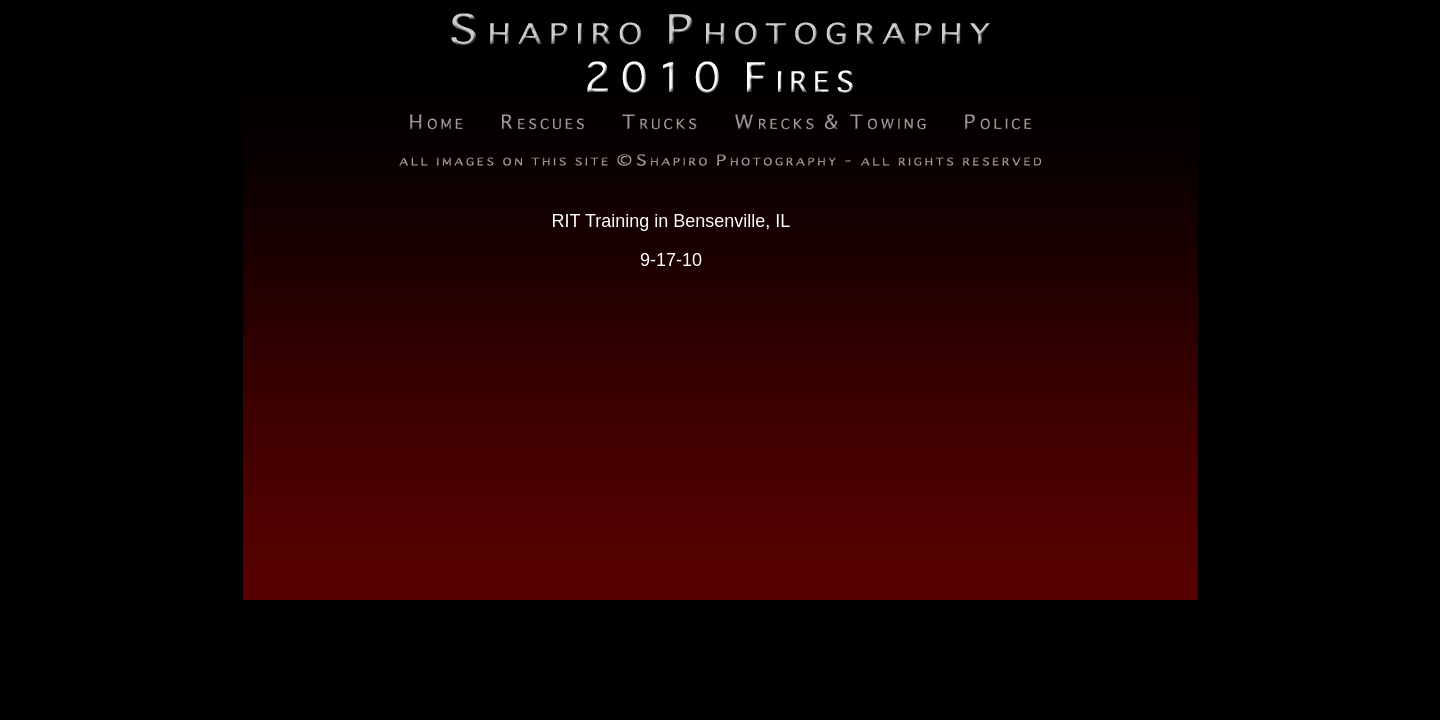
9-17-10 (671, 260)
